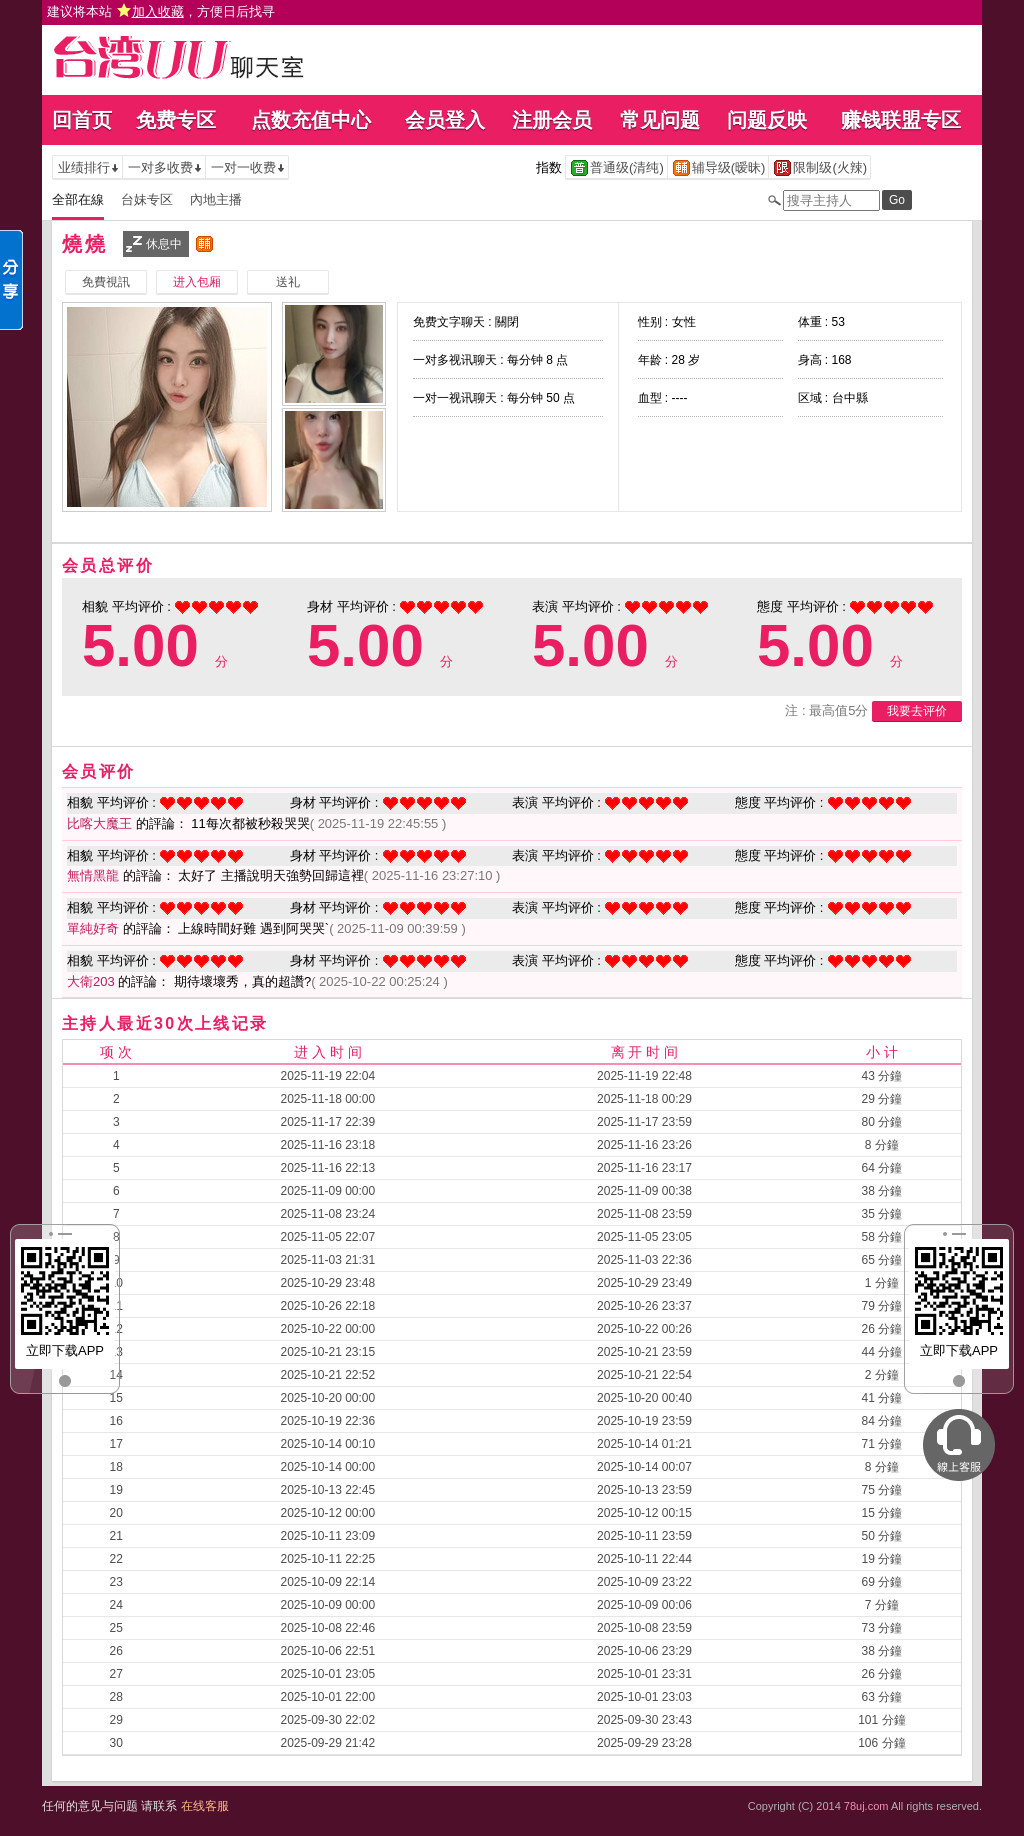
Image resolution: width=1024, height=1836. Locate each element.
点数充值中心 (311, 120)
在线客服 (205, 1806)
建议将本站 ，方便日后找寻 (161, 11)
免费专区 (176, 120)
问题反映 (767, 120)
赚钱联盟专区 (901, 120)
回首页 (82, 120)
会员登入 (445, 120)
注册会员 (552, 120)
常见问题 (660, 120)
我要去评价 (917, 711)
